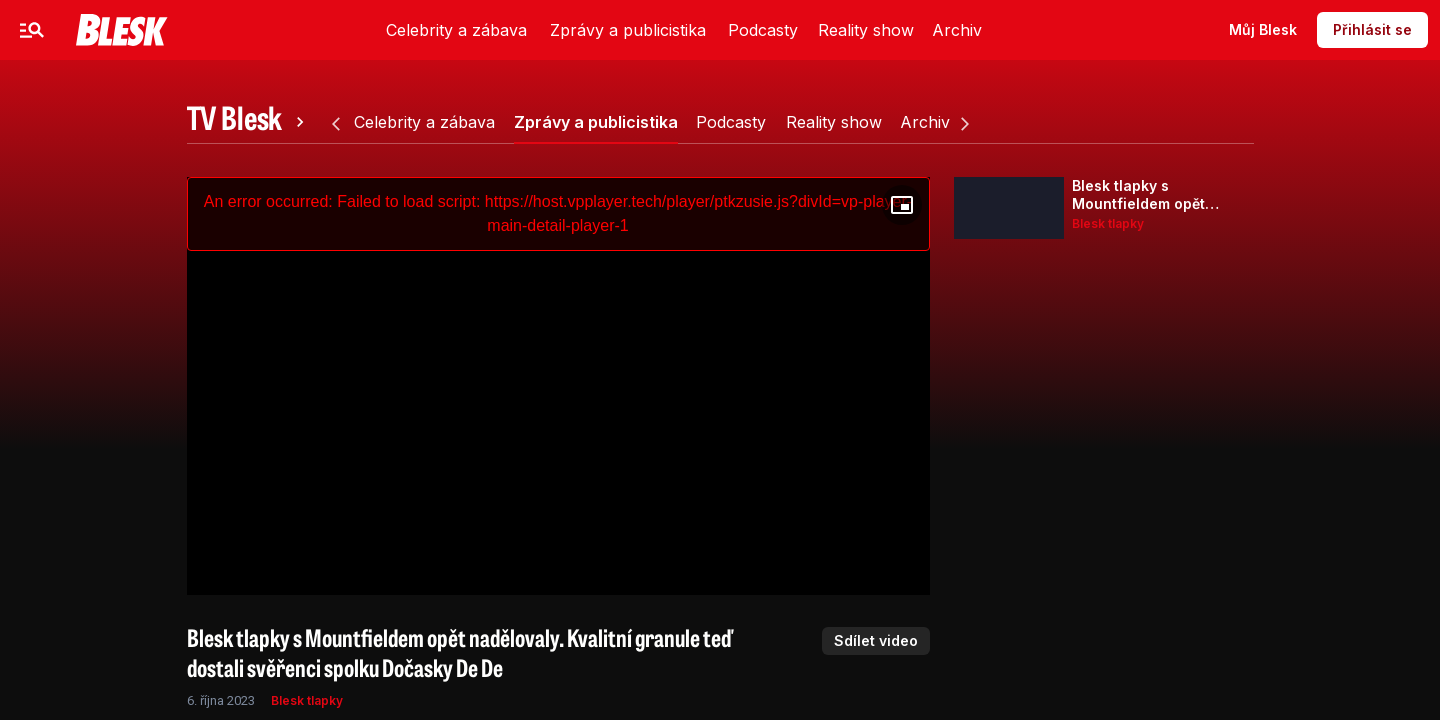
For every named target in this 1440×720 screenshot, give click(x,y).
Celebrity (144, 29)
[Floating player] (902, 205)
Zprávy (237, 29)
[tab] (249, 122)
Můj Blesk (1263, 29)
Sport (317, 29)
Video (393, 29)
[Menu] (32, 30)
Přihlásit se (1372, 29)
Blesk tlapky (307, 700)
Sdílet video (876, 640)
